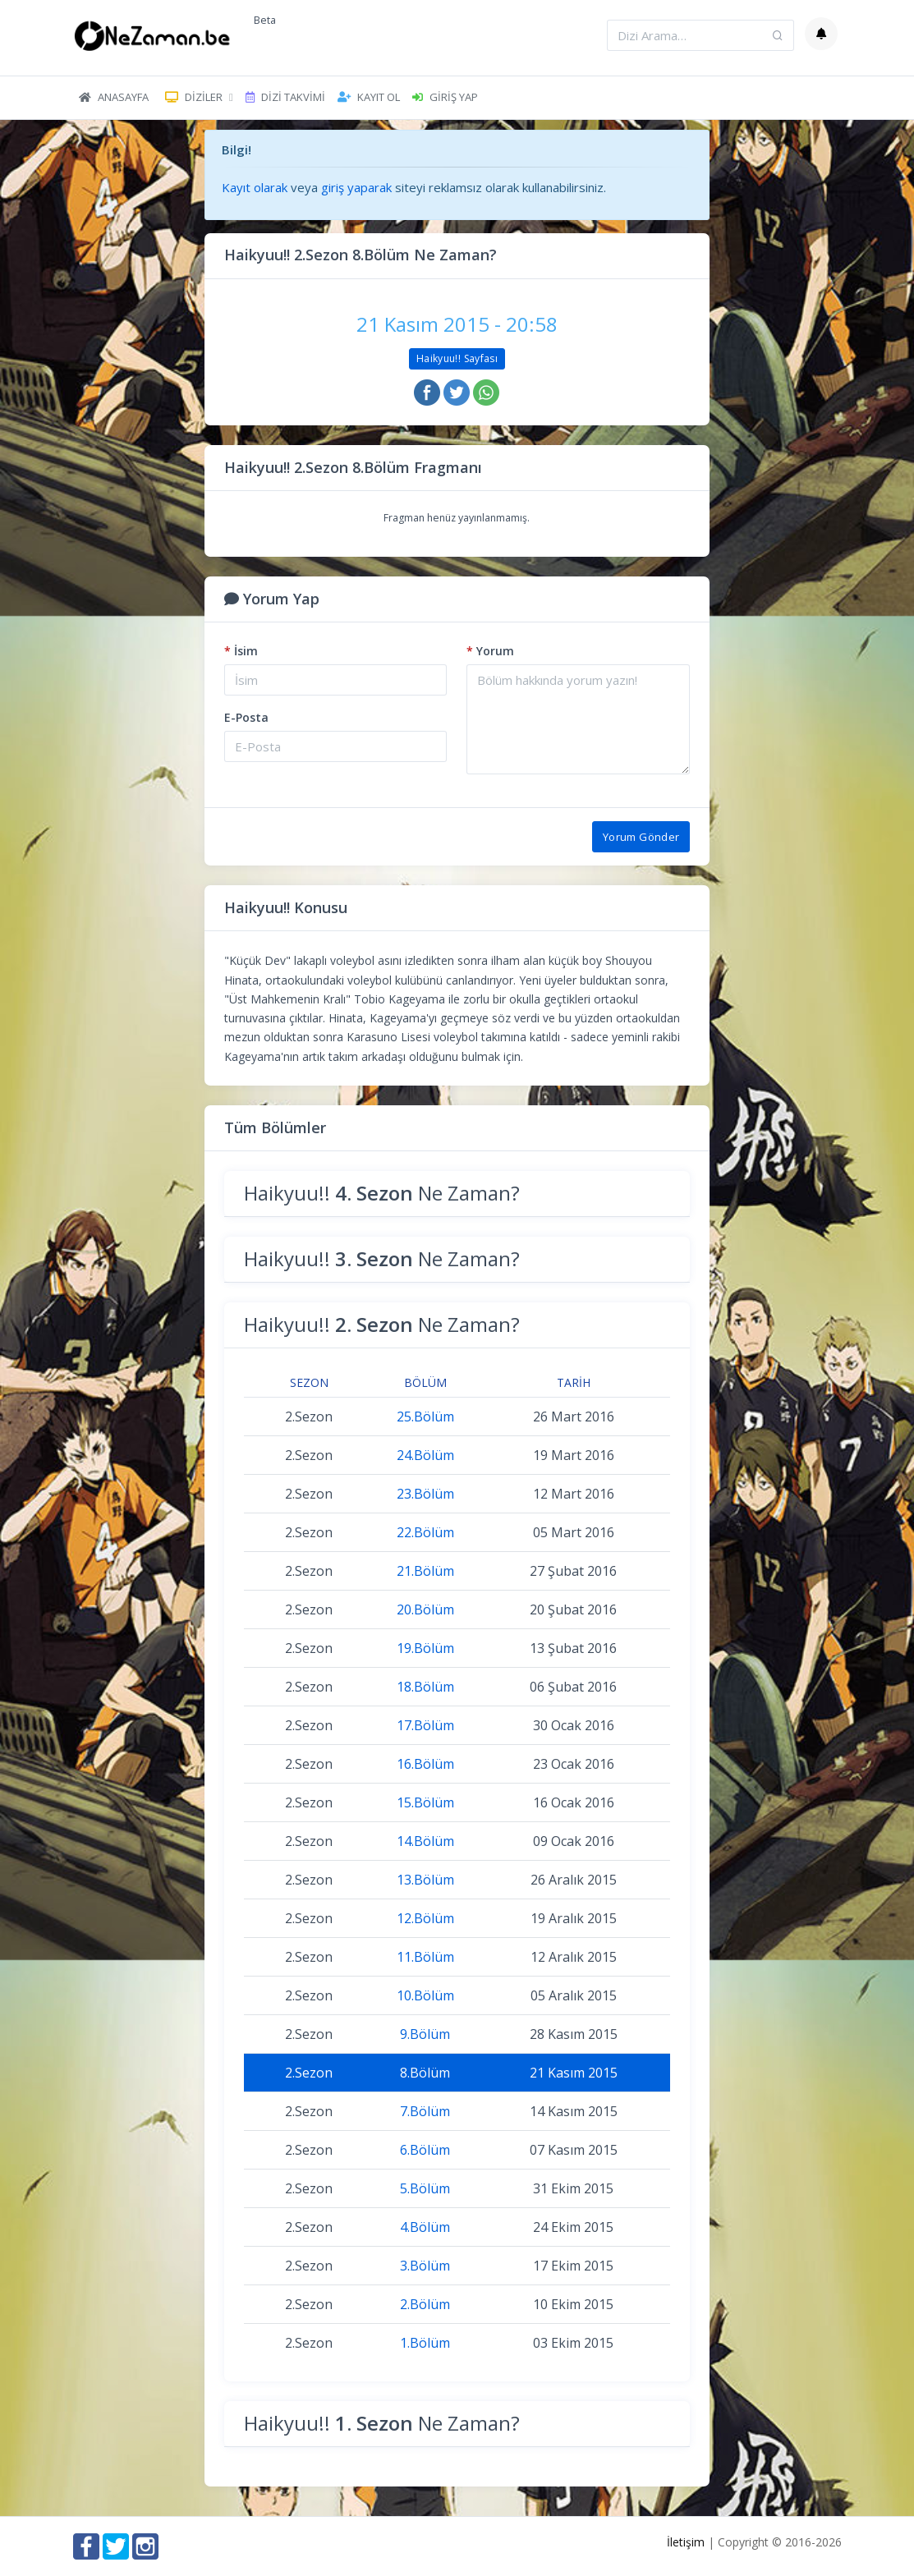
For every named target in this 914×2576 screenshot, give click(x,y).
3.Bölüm (425, 2266)
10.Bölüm (425, 1995)
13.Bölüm (425, 1880)
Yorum (490, 651)
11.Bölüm (425, 1957)
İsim (241, 651)
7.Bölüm (425, 2111)
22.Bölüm (425, 1532)
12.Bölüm (425, 1918)
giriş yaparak (356, 187)
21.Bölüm (425, 1571)
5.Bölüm (425, 2188)
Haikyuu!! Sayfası (457, 358)
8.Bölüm (425, 2073)
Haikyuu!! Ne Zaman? (382, 1192)
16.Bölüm (425, 1764)
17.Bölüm (425, 1725)
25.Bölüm (425, 1416)
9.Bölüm (425, 2034)
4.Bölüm (425, 2227)
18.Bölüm (425, 1687)
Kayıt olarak (254, 187)
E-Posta (246, 717)
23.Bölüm (425, 1494)
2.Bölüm (425, 2304)
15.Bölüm (425, 1802)
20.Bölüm (425, 1609)
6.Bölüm (425, 2150)
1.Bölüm (425, 2343)
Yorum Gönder (641, 836)
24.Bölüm (425, 1455)
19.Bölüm (425, 1648)
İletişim (686, 2542)
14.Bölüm (425, 1841)
